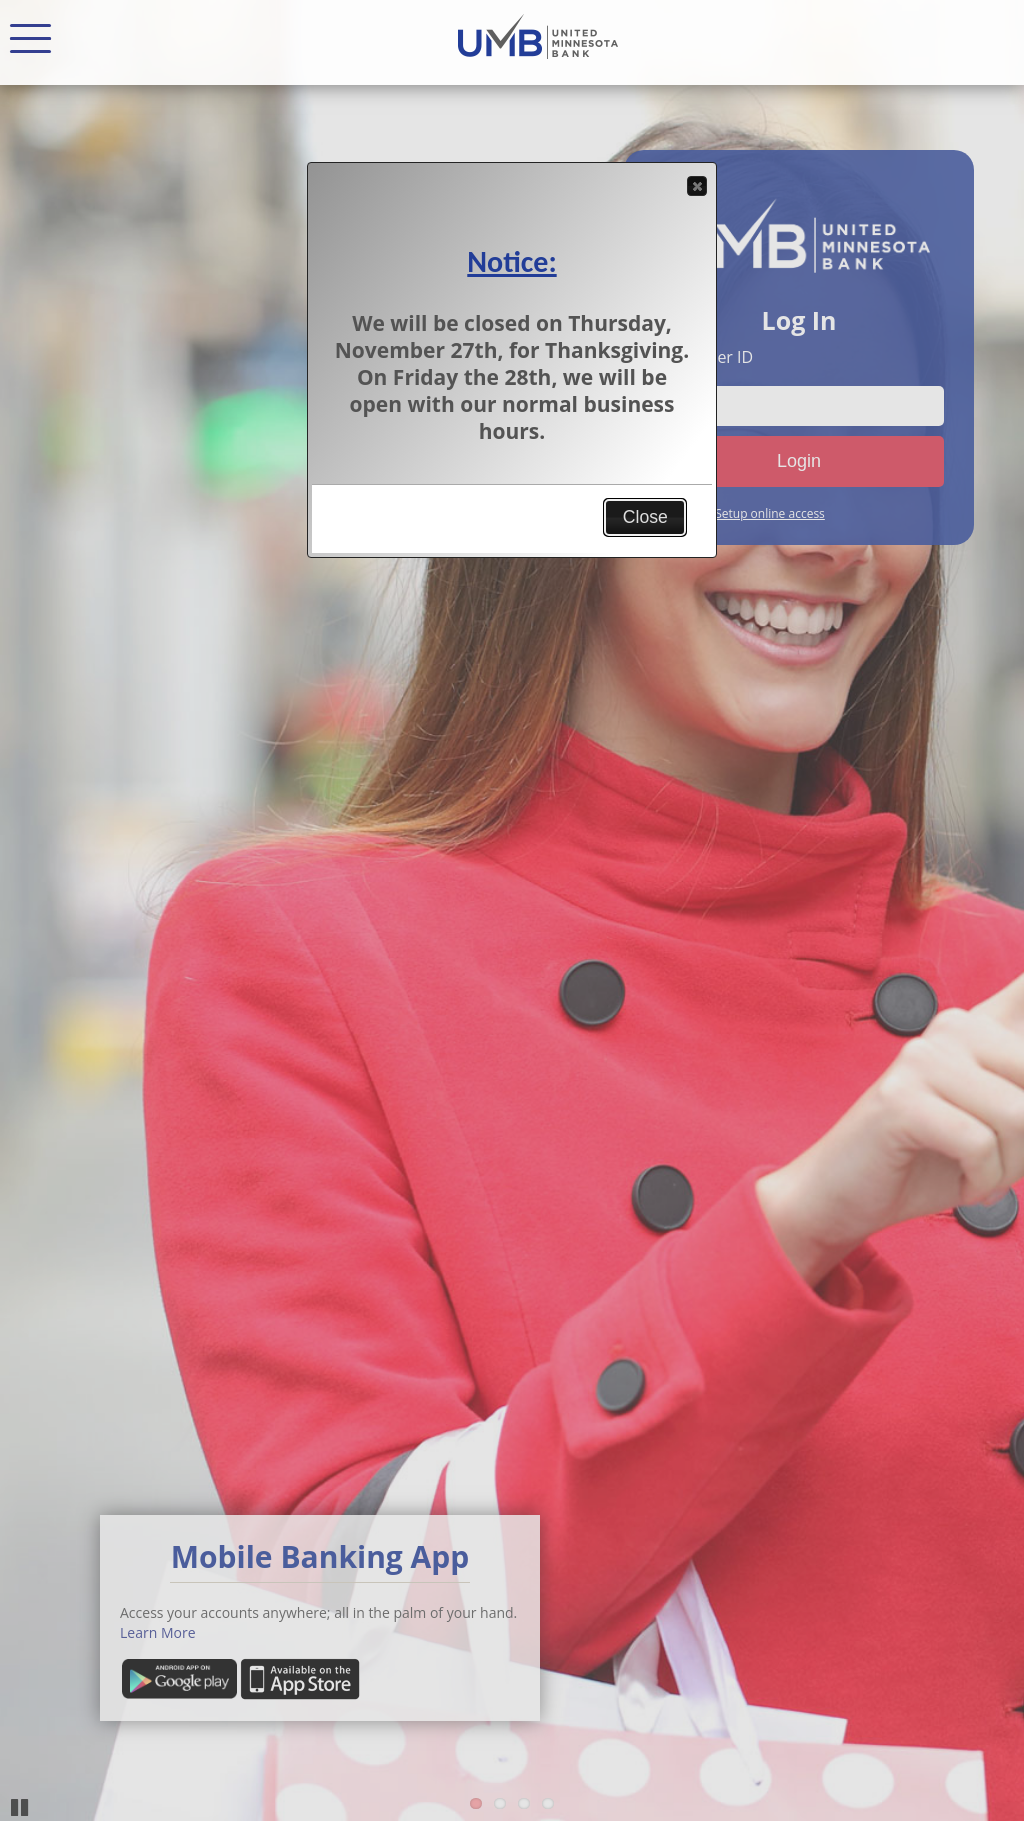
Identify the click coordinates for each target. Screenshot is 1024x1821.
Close (696, 187)
